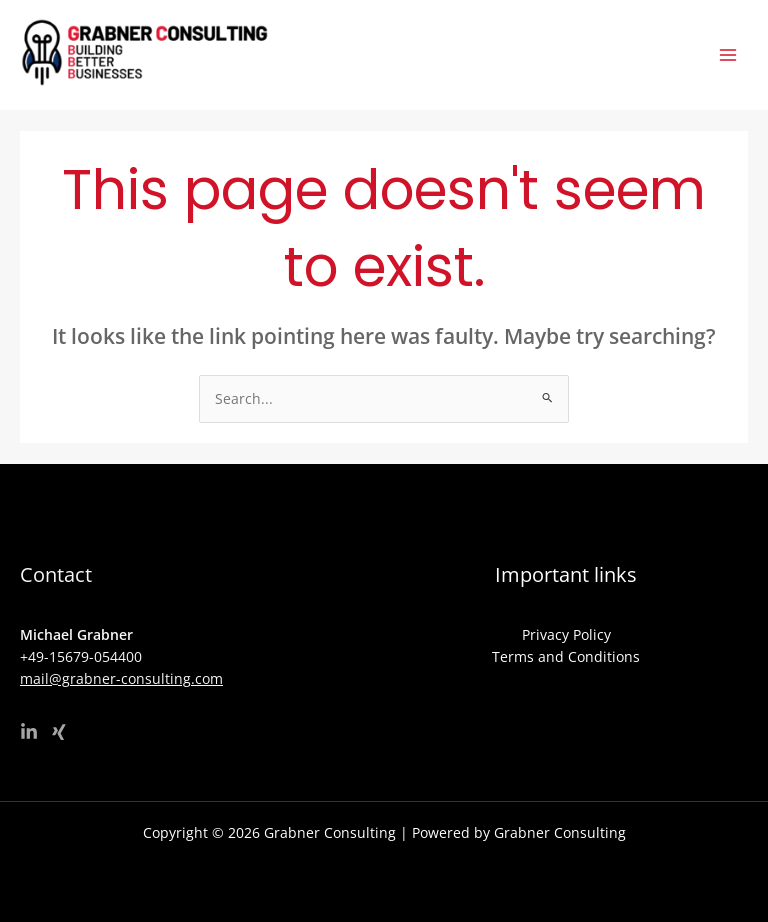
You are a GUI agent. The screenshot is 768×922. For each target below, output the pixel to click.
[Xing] (59, 732)
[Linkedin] (29, 732)
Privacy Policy (566, 634)
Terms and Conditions (566, 656)
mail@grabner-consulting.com (121, 678)
